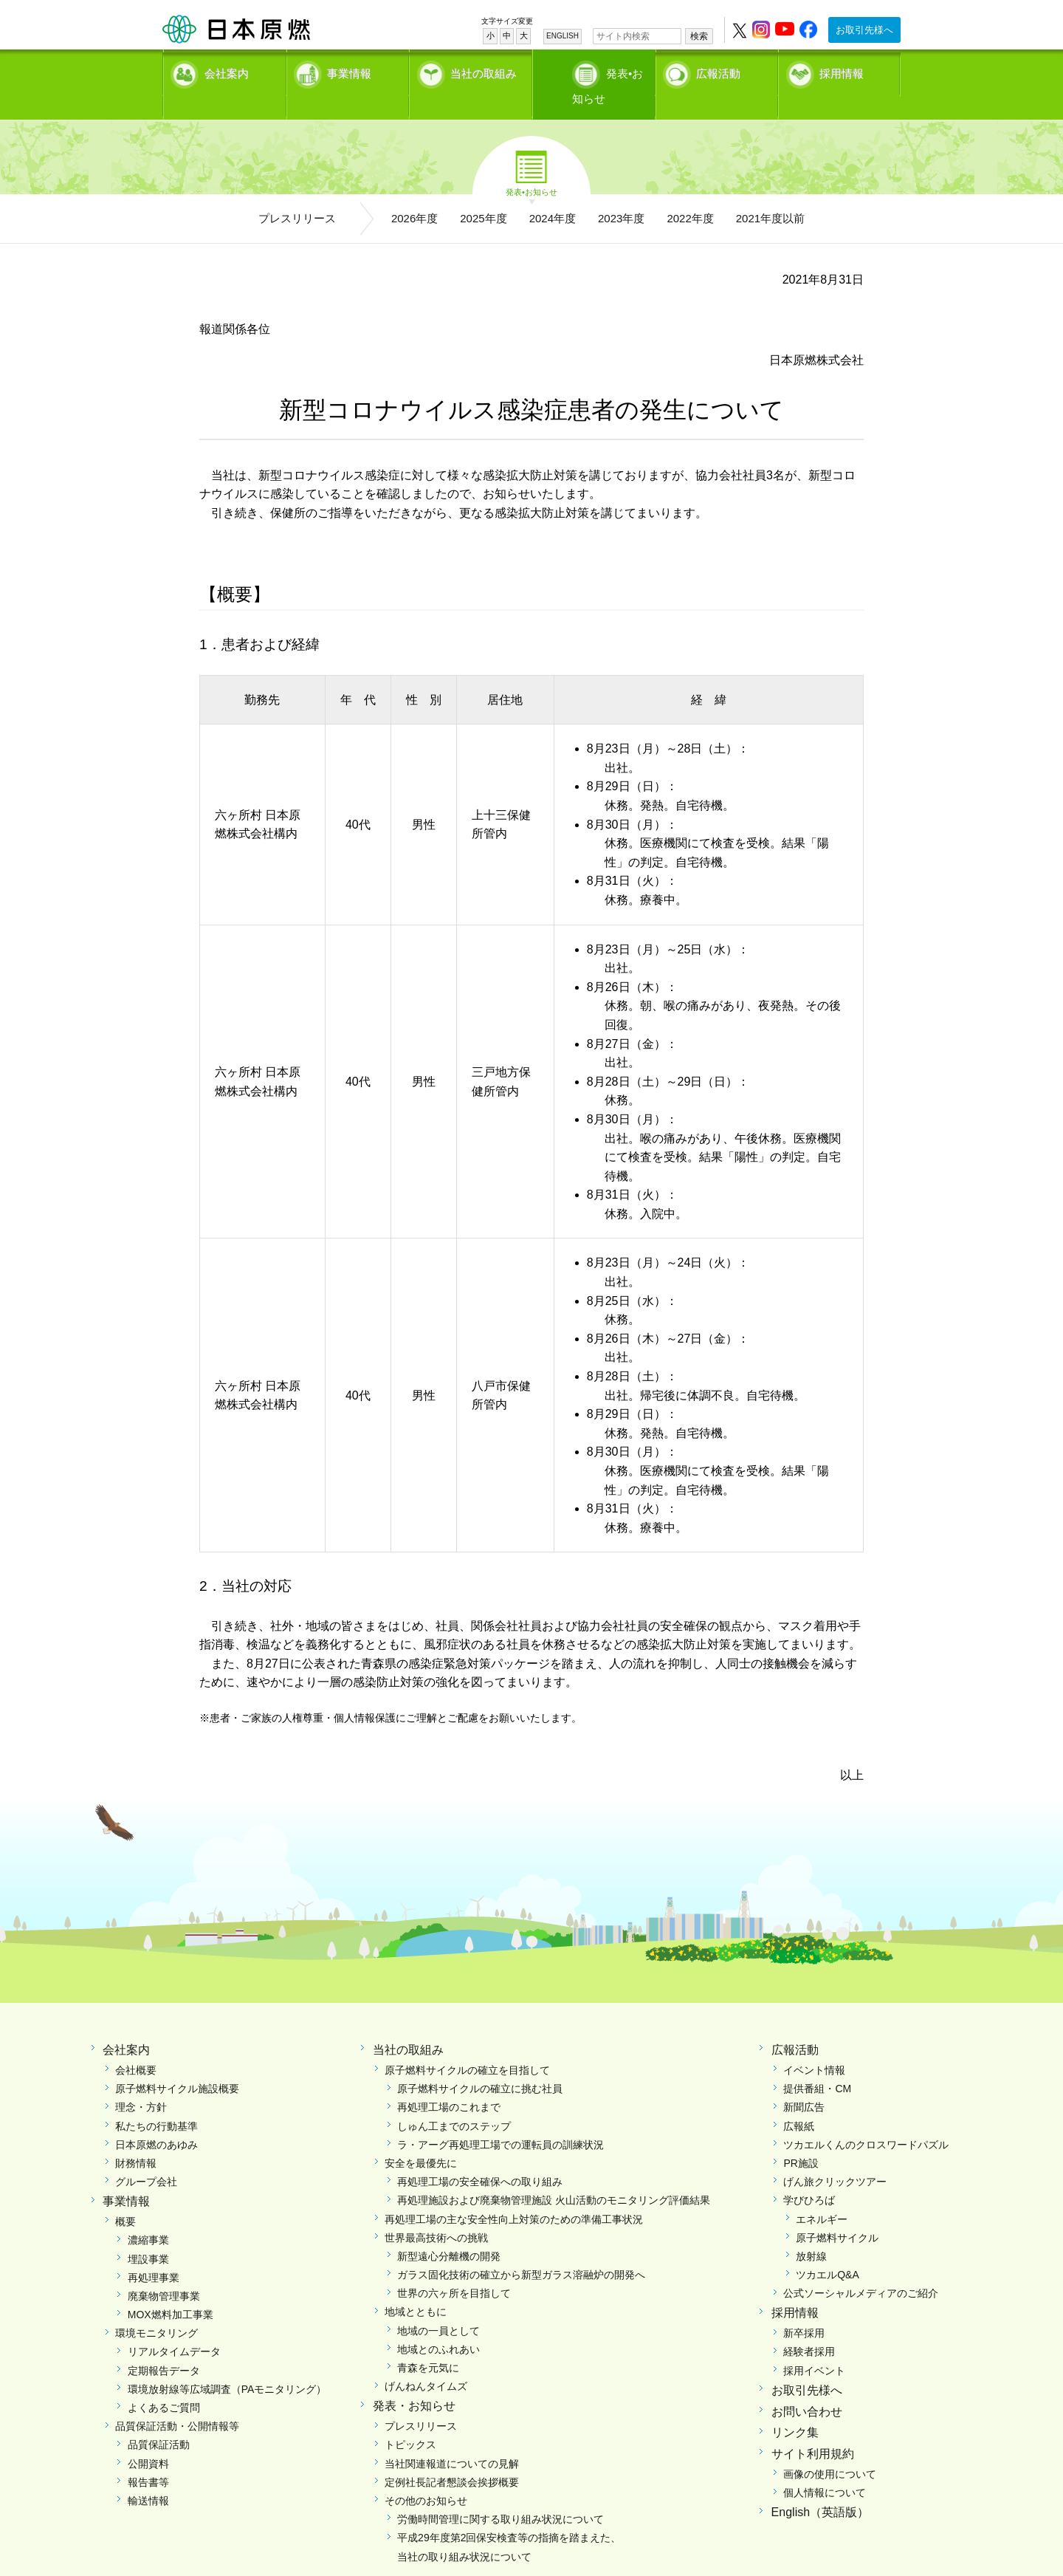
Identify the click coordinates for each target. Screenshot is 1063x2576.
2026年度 (414, 192)
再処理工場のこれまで (448, 2082)
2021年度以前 (770, 192)
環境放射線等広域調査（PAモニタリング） (227, 2363)
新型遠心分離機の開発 (448, 2230)
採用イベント (814, 2345)
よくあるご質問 (164, 2382)
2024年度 (552, 192)
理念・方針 (141, 2082)
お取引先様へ (864, 29)
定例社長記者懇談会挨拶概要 (452, 2456)
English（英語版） (820, 2487)
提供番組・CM (817, 2063)
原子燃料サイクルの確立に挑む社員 (480, 2063)
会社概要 (135, 2045)
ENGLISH (562, 36)
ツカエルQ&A (827, 2249)
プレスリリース (297, 192)
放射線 (811, 2230)
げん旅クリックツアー (835, 2156)
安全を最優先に (421, 2137)
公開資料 (148, 2438)
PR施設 (800, 2137)
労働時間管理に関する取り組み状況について (500, 2494)
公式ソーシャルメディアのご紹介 (860, 2268)
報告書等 (148, 2456)
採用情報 (841, 70)
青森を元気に (428, 2343)
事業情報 (349, 70)
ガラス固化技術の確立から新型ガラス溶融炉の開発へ (521, 2249)
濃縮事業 (148, 2215)
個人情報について (824, 2467)
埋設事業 (148, 2233)
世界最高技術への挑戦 (436, 2212)
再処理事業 (153, 2252)
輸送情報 (148, 2475)
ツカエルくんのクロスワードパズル (866, 2119)
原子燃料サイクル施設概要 (177, 2063)
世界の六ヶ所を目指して (454, 2268)
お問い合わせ (806, 2386)
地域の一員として (438, 2305)
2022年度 (690, 192)
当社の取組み (483, 70)
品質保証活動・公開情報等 (177, 2401)
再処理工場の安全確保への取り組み (480, 2156)
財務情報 (135, 2137)
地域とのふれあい (438, 2323)
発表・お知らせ (414, 2380)
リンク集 (795, 2407)
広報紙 (798, 2100)
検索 (699, 36)
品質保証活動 (159, 2419)
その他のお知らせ (426, 2475)
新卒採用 (804, 2308)
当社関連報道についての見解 (452, 2438)
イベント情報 (814, 2045)
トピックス (410, 2419)
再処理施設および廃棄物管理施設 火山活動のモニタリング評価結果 (553, 2175)
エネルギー (821, 2193)
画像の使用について (829, 2449)
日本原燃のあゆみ (156, 2119)
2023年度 (621, 192)
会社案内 (226, 70)
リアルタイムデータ (174, 2326)
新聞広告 (804, 2082)
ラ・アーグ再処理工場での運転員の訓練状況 (500, 2119)
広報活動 (718, 70)
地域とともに (416, 2286)
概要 (125, 2196)
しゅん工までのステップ (454, 2100)
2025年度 (483, 192)
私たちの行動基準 (156, 2100)
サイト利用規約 (812, 2428)
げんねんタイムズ (426, 2361)
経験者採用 (809, 2326)
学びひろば (809, 2175)
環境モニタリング (156, 2308)
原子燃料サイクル (837, 2212)
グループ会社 (146, 2156)
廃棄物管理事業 (164, 2270)
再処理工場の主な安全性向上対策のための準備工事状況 (514, 2193)
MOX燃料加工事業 (170, 2289)
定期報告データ (164, 2345)
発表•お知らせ (609, 70)
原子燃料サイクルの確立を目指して (467, 2045)
